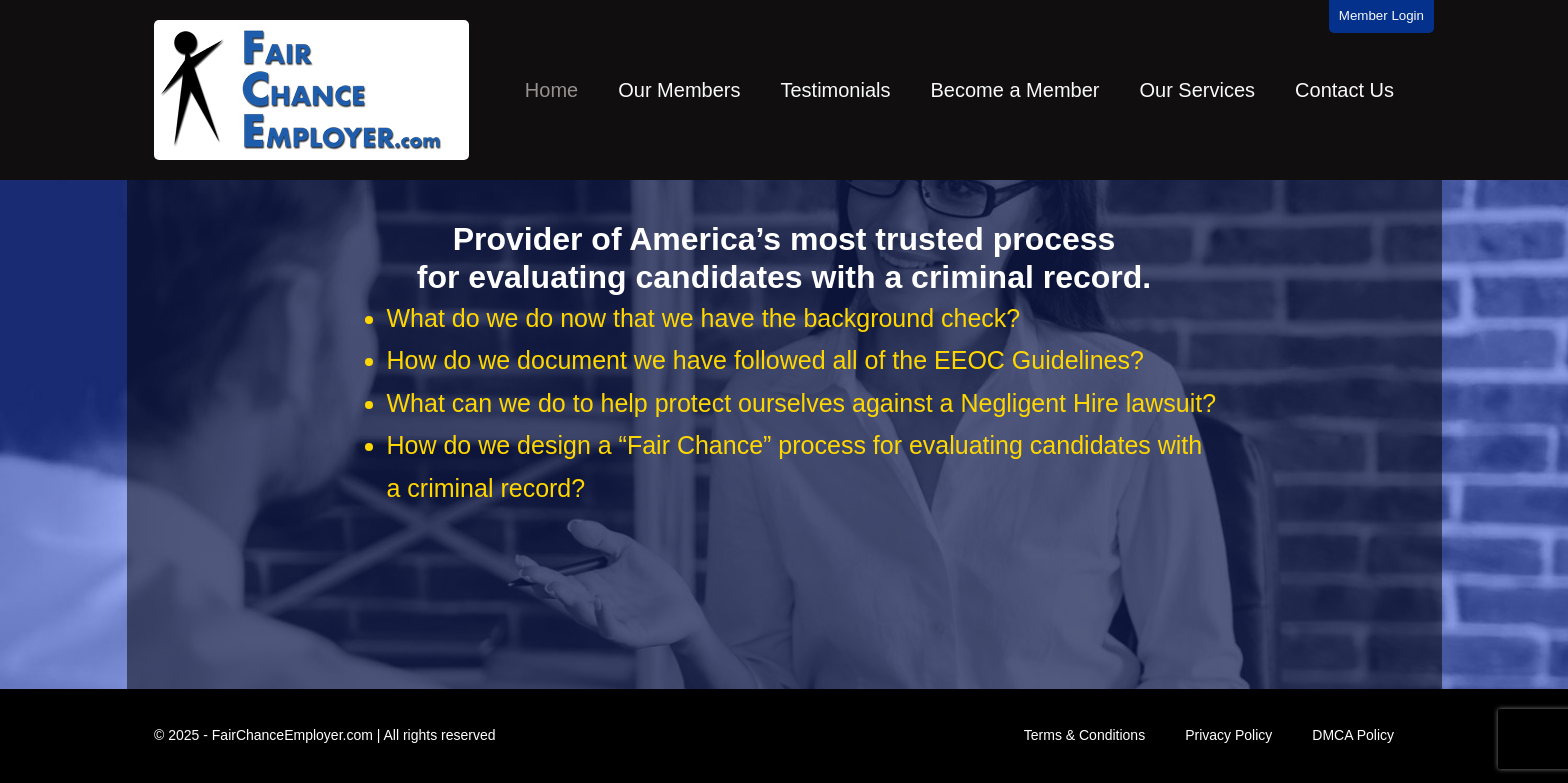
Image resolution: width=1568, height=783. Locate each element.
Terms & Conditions (1084, 735)
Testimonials (835, 90)
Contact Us (1344, 90)
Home (551, 90)
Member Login (1381, 15)
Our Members (679, 90)
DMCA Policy (1353, 735)
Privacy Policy (1228, 735)
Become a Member (1015, 90)
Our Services (1197, 90)
